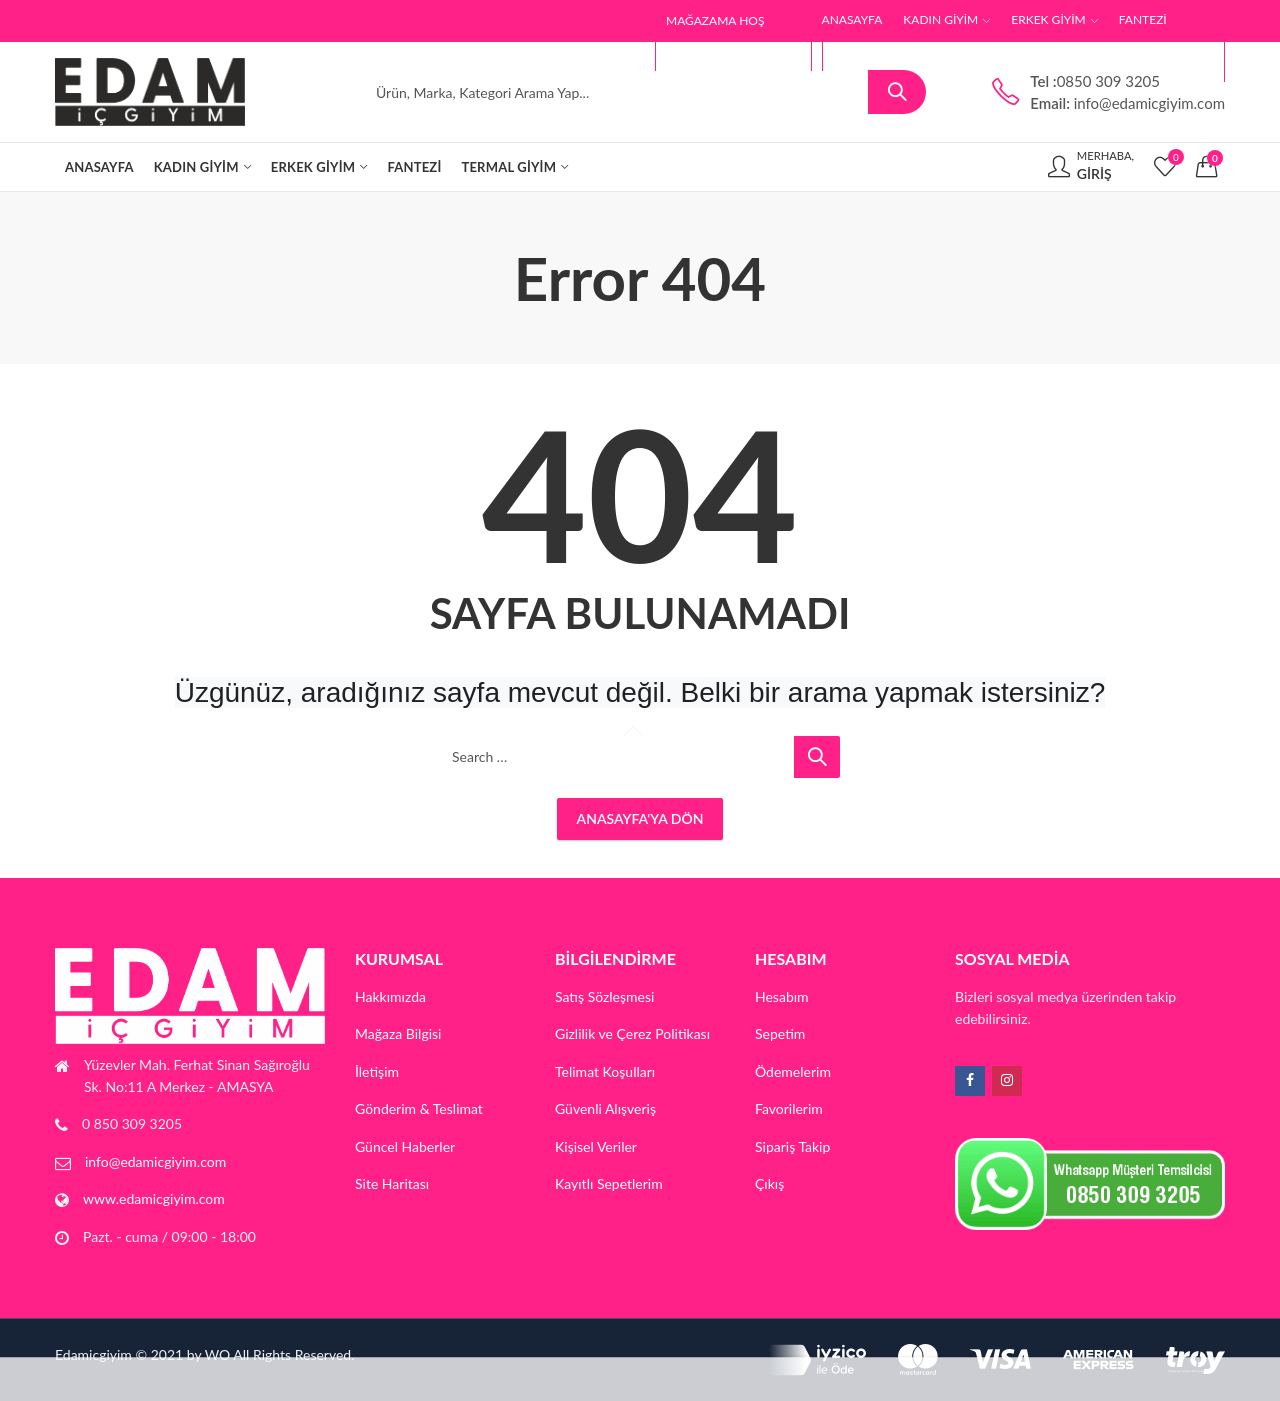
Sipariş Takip (792, 1146)
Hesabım (782, 996)
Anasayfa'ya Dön (640, 818)
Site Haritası (392, 1183)
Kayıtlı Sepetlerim (609, 1183)
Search (897, 92)
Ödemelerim (793, 1071)
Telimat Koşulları (605, 1071)
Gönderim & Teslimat (419, 1108)
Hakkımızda (390, 996)
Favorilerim (789, 1108)
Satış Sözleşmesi (604, 996)
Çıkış (769, 1183)
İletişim (377, 1071)
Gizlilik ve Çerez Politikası (632, 1033)
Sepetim (780, 1033)
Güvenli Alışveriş (605, 1108)
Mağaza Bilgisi (398, 1033)
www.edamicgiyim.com (154, 1198)
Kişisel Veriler (596, 1146)
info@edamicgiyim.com (155, 1161)
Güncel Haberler (405, 1146)
